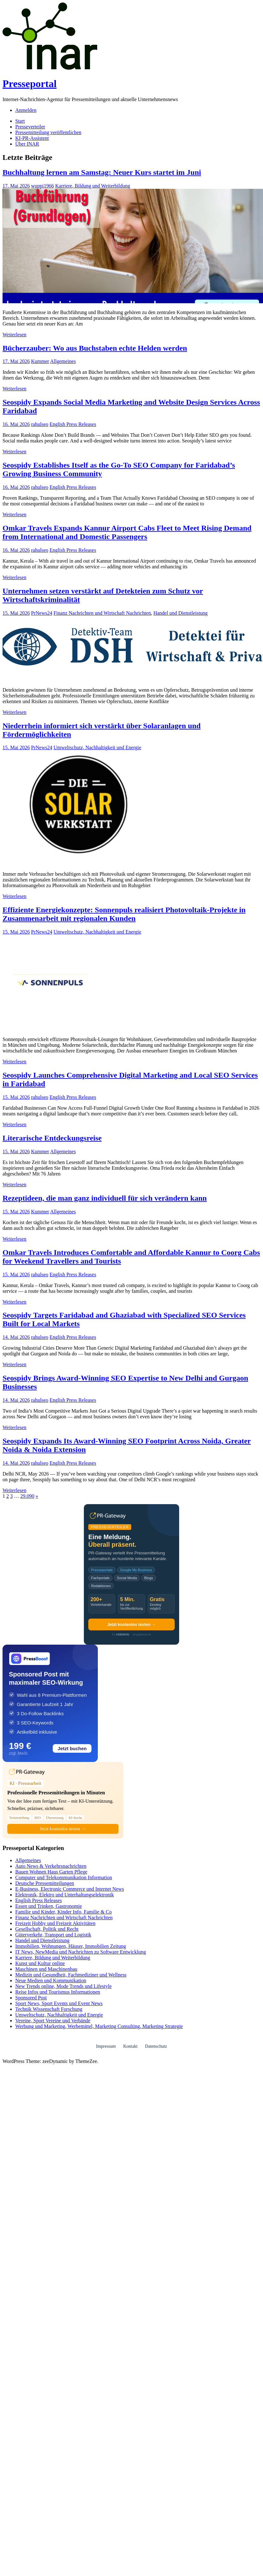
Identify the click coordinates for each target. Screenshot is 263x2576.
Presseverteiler (30, 126)
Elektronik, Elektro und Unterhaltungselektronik (64, 1894)
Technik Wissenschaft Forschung (48, 2009)
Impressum (106, 2046)
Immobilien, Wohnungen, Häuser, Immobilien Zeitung (70, 1946)
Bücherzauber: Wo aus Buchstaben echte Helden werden (95, 348)
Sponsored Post (31, 1997)
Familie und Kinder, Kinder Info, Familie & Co (63, 1912)
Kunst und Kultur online (40, 1963)
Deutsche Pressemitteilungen (44, 1883)
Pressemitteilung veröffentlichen (48, 132)
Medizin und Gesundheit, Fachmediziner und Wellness (70, 1974)
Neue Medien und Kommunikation (50, 1980)
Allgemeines (63, 361)
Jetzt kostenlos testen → (131, 1624)
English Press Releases (73, 424)
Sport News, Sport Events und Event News (59, 2003)
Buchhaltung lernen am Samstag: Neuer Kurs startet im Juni (102, 172)
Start (20, 121)
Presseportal (30, 83)
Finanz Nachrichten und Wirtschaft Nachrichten (102, 613)
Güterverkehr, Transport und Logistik (53, 1934)
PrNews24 (41, 613)
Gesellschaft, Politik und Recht (46, 1929)
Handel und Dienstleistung (180, 613)
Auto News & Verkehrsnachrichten (50, 1866)
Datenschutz (156, 2046)
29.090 (27, 1496)
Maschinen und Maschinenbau (46, 1969)
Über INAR (27, 144)
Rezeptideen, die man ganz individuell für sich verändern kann (105, 1198)
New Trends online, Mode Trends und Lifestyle (63, 1986)
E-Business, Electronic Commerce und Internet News (69, 1889)
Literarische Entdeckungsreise (52, 1138)
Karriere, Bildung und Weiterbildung (92, 185)
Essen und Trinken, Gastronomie (48, 1906)
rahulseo (39, 424)
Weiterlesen (14, 334)
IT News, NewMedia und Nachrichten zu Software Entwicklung (80, 1952)
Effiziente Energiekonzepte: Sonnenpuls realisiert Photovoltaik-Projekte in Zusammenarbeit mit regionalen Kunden (124, 914)
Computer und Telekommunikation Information (63, 1877)
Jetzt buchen (72, 1748)
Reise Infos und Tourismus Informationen (57, 1992)
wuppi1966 (42, 185)
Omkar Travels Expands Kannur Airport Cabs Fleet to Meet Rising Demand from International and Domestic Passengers (127, 532)
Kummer (40, 361)
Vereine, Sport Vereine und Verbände (52, 2020)
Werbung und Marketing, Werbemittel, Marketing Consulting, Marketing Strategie (99, 2026)
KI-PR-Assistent (32, 138)
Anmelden (26, 110)
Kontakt (130, 2046)
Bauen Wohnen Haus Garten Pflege (51, 1871)
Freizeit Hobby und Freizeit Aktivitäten (55, 1923)
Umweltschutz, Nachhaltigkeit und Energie (97, 747)
